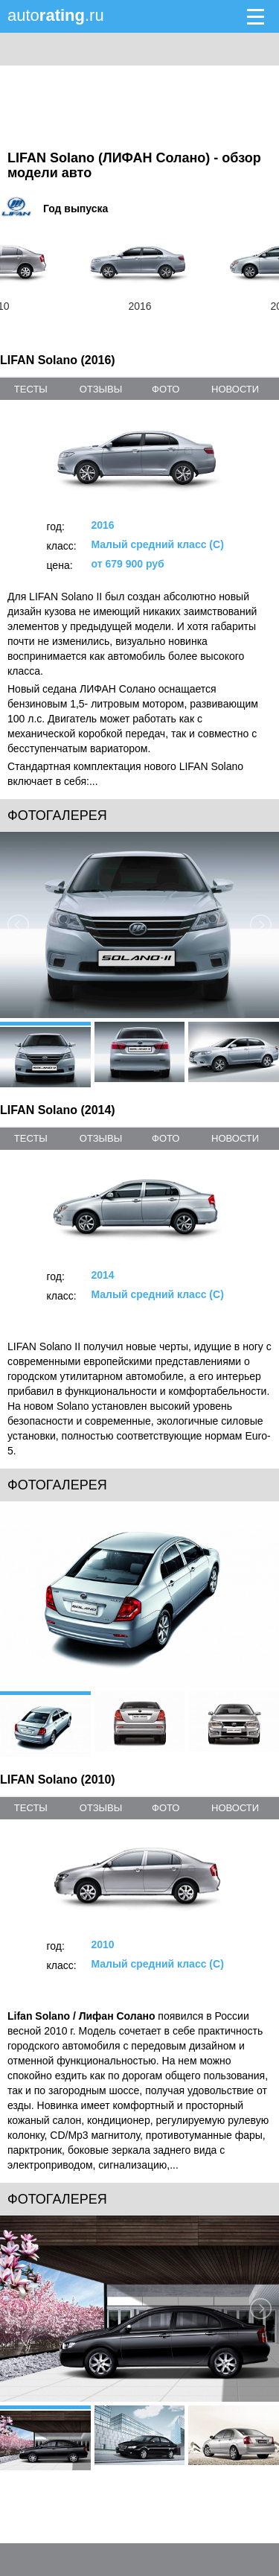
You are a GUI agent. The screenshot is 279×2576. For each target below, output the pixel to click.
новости (235, 389)
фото (165, 389)
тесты (31, 389)
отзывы (101, 389)
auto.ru (55, 15)
